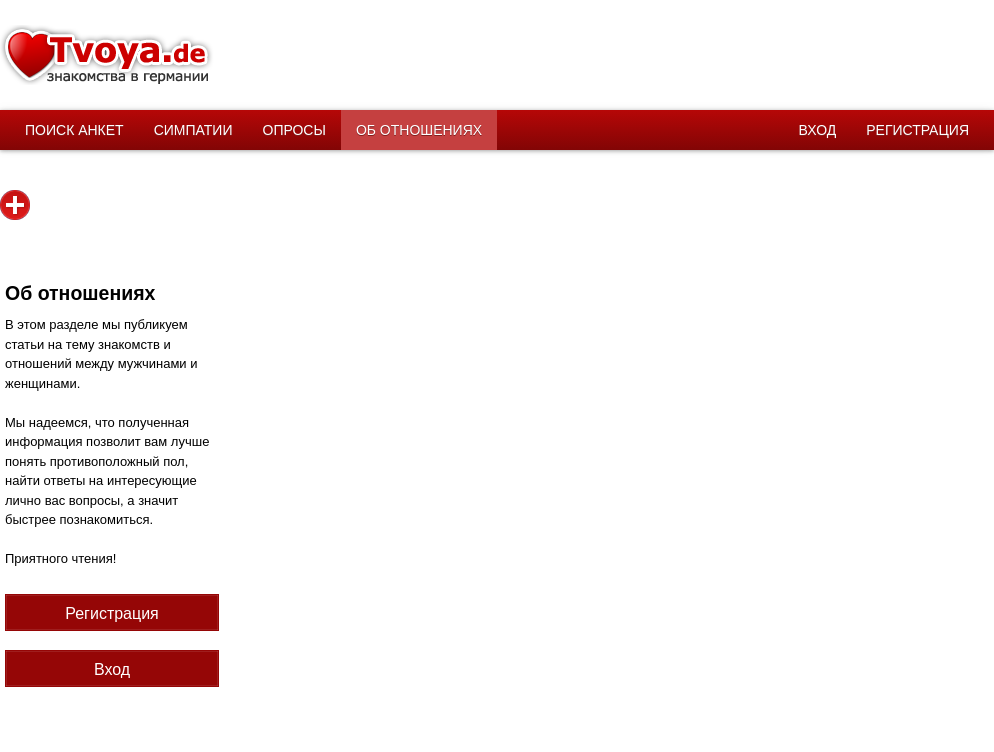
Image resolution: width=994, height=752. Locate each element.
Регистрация (917, 130)
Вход (818, 130)
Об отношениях (419, 130)
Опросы (294, 130)
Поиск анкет (74, 130)
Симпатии (193, 130)
